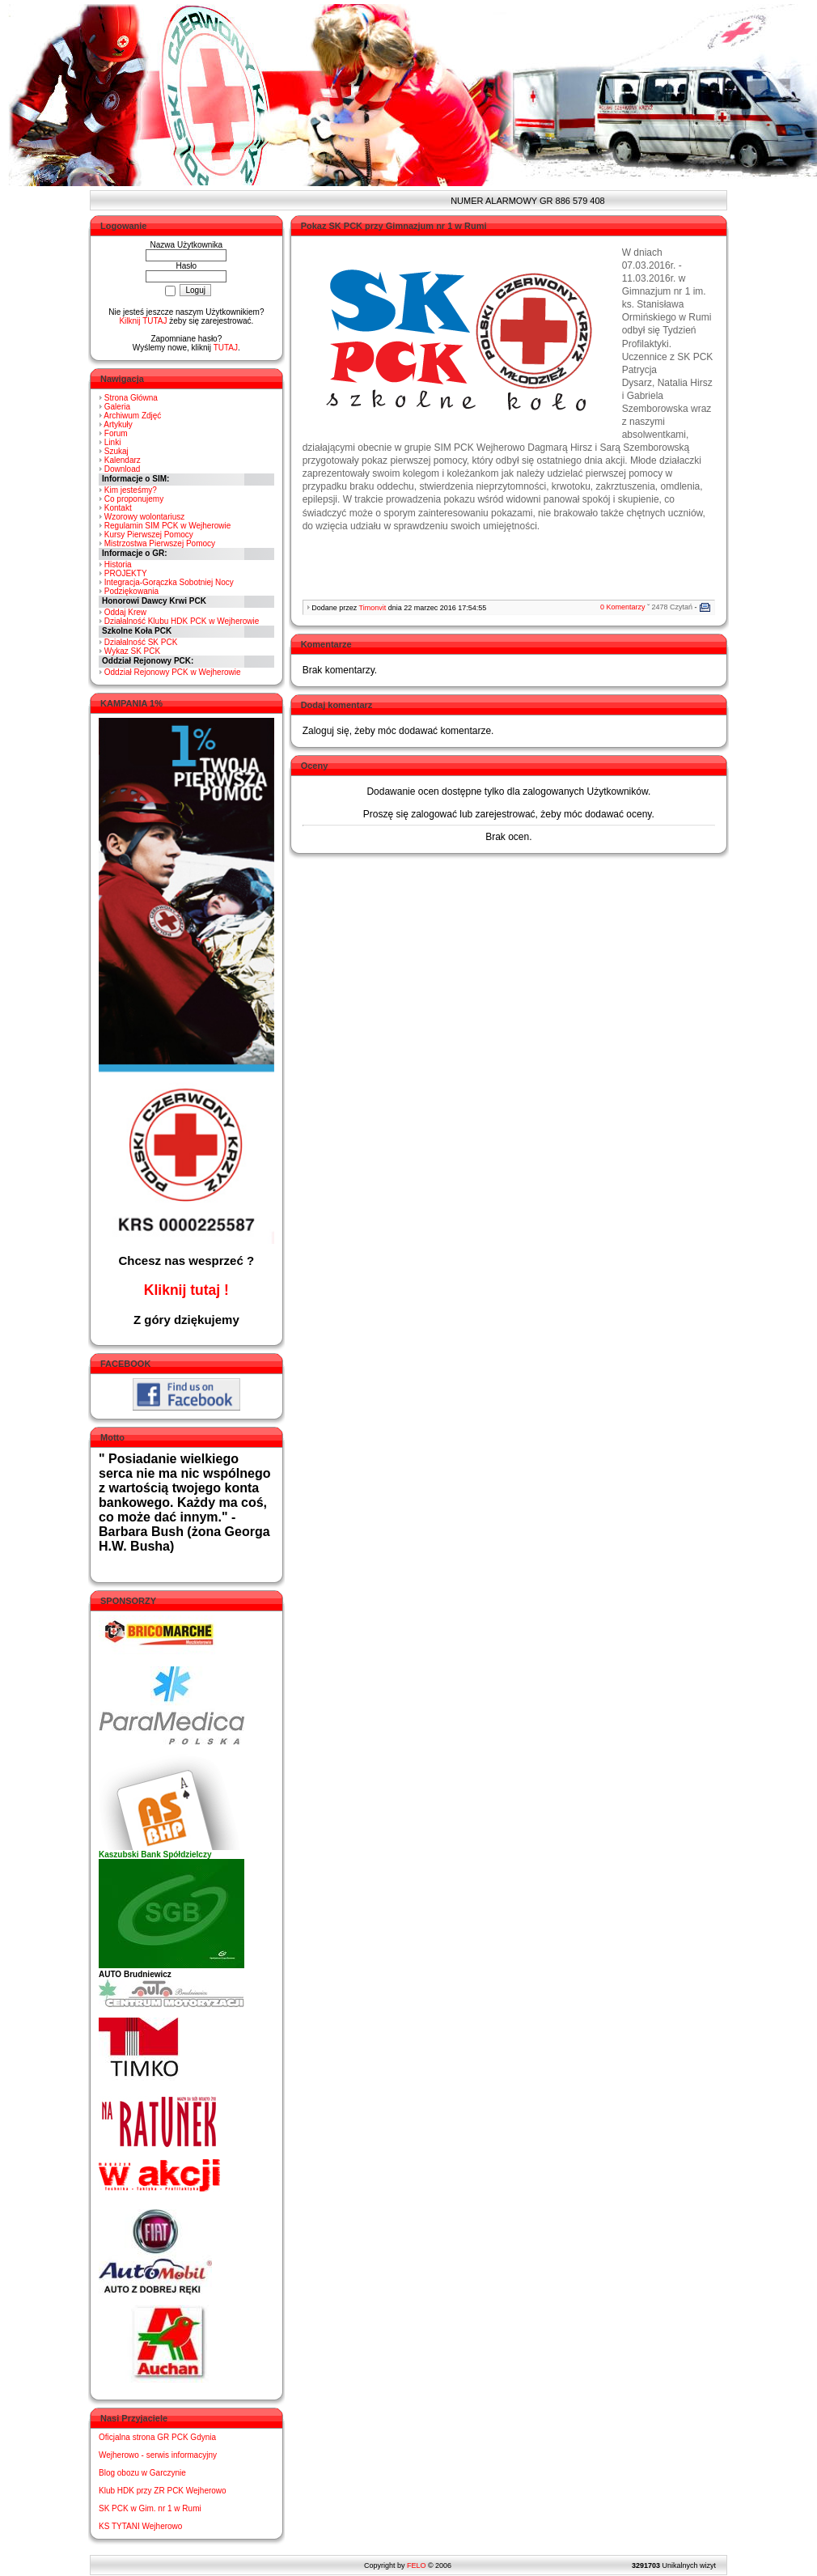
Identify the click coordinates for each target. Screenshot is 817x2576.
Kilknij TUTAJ (143, 320)
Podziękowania (131, 591)
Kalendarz (122, 460)
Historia (118, 564)
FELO (416, 2565)
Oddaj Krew (125, 612)
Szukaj (116, 451)
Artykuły (118, 424)
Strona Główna (131, 397)
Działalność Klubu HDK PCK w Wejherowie (182, 621)
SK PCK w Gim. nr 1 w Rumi (150, 2508)
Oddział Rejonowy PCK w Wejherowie (172, 672)
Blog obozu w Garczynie (142, 2472)
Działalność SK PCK (141, 642)
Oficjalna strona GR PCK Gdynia (157, 2437)
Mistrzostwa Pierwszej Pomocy (159, 543)
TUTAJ (226, 347)
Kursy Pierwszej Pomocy (148, 534)
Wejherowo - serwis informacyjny (158, 2455)
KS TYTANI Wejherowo (140, 2526)
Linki (112, 442)
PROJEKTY (125, 573)
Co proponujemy (133, 498)
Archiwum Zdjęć (132, 415)
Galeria (117, 406)
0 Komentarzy (623, 607)
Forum (116, 433)
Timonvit (373, 608)
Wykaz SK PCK (132, 651)
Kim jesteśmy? (130, 490)
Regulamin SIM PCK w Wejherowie (167, 525)
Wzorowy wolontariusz (144, 516)
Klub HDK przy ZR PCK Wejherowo (162, 2490)
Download (122, 469)
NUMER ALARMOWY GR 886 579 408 (515, 201)
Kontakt (118, 507)
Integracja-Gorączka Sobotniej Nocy (169, 582)
